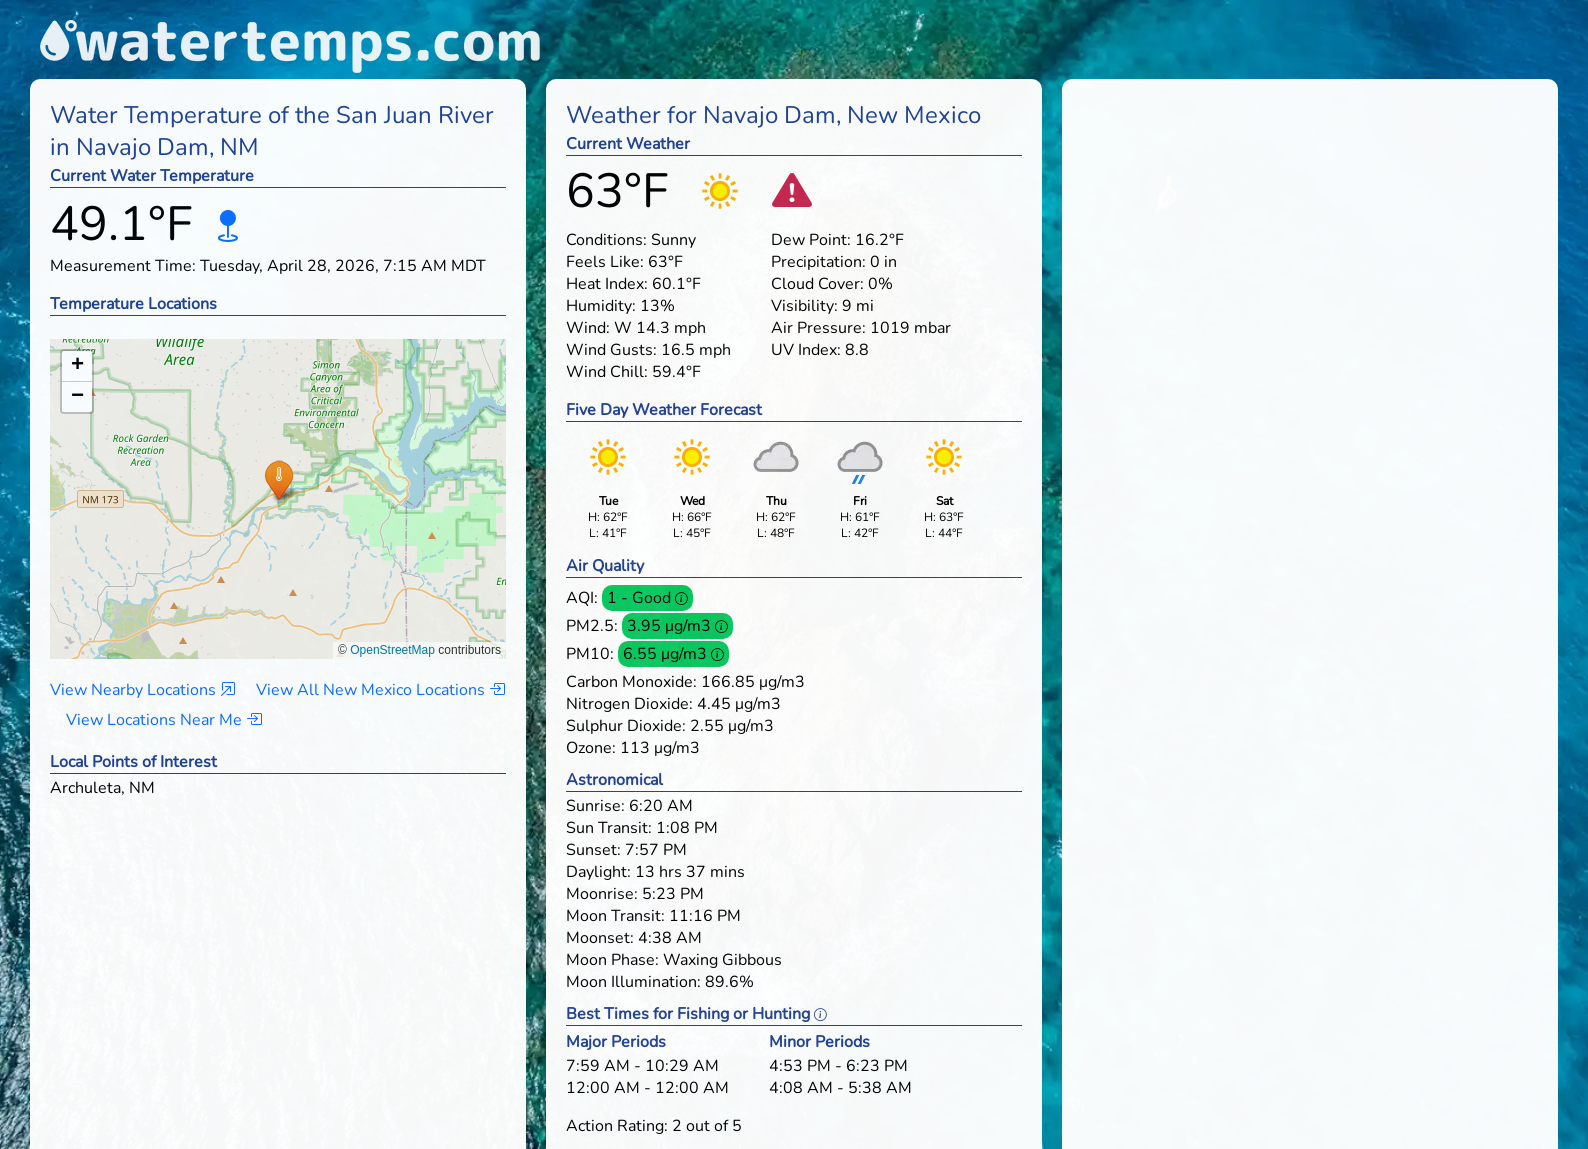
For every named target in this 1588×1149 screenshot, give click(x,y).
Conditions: (606, 240)
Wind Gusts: (611, 350)
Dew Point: (811, 240)
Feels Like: (605, 262)
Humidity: (601, 306)
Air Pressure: (818, 328)
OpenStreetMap (392, 650)
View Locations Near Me (164, 720)
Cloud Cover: (817, 284)
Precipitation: (818, 262)
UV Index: (806, 350)
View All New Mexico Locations (380, 690)
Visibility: (804, 306)
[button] (278, 479)
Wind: (588, 328)
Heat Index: (607, 284)
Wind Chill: (607, 372)
